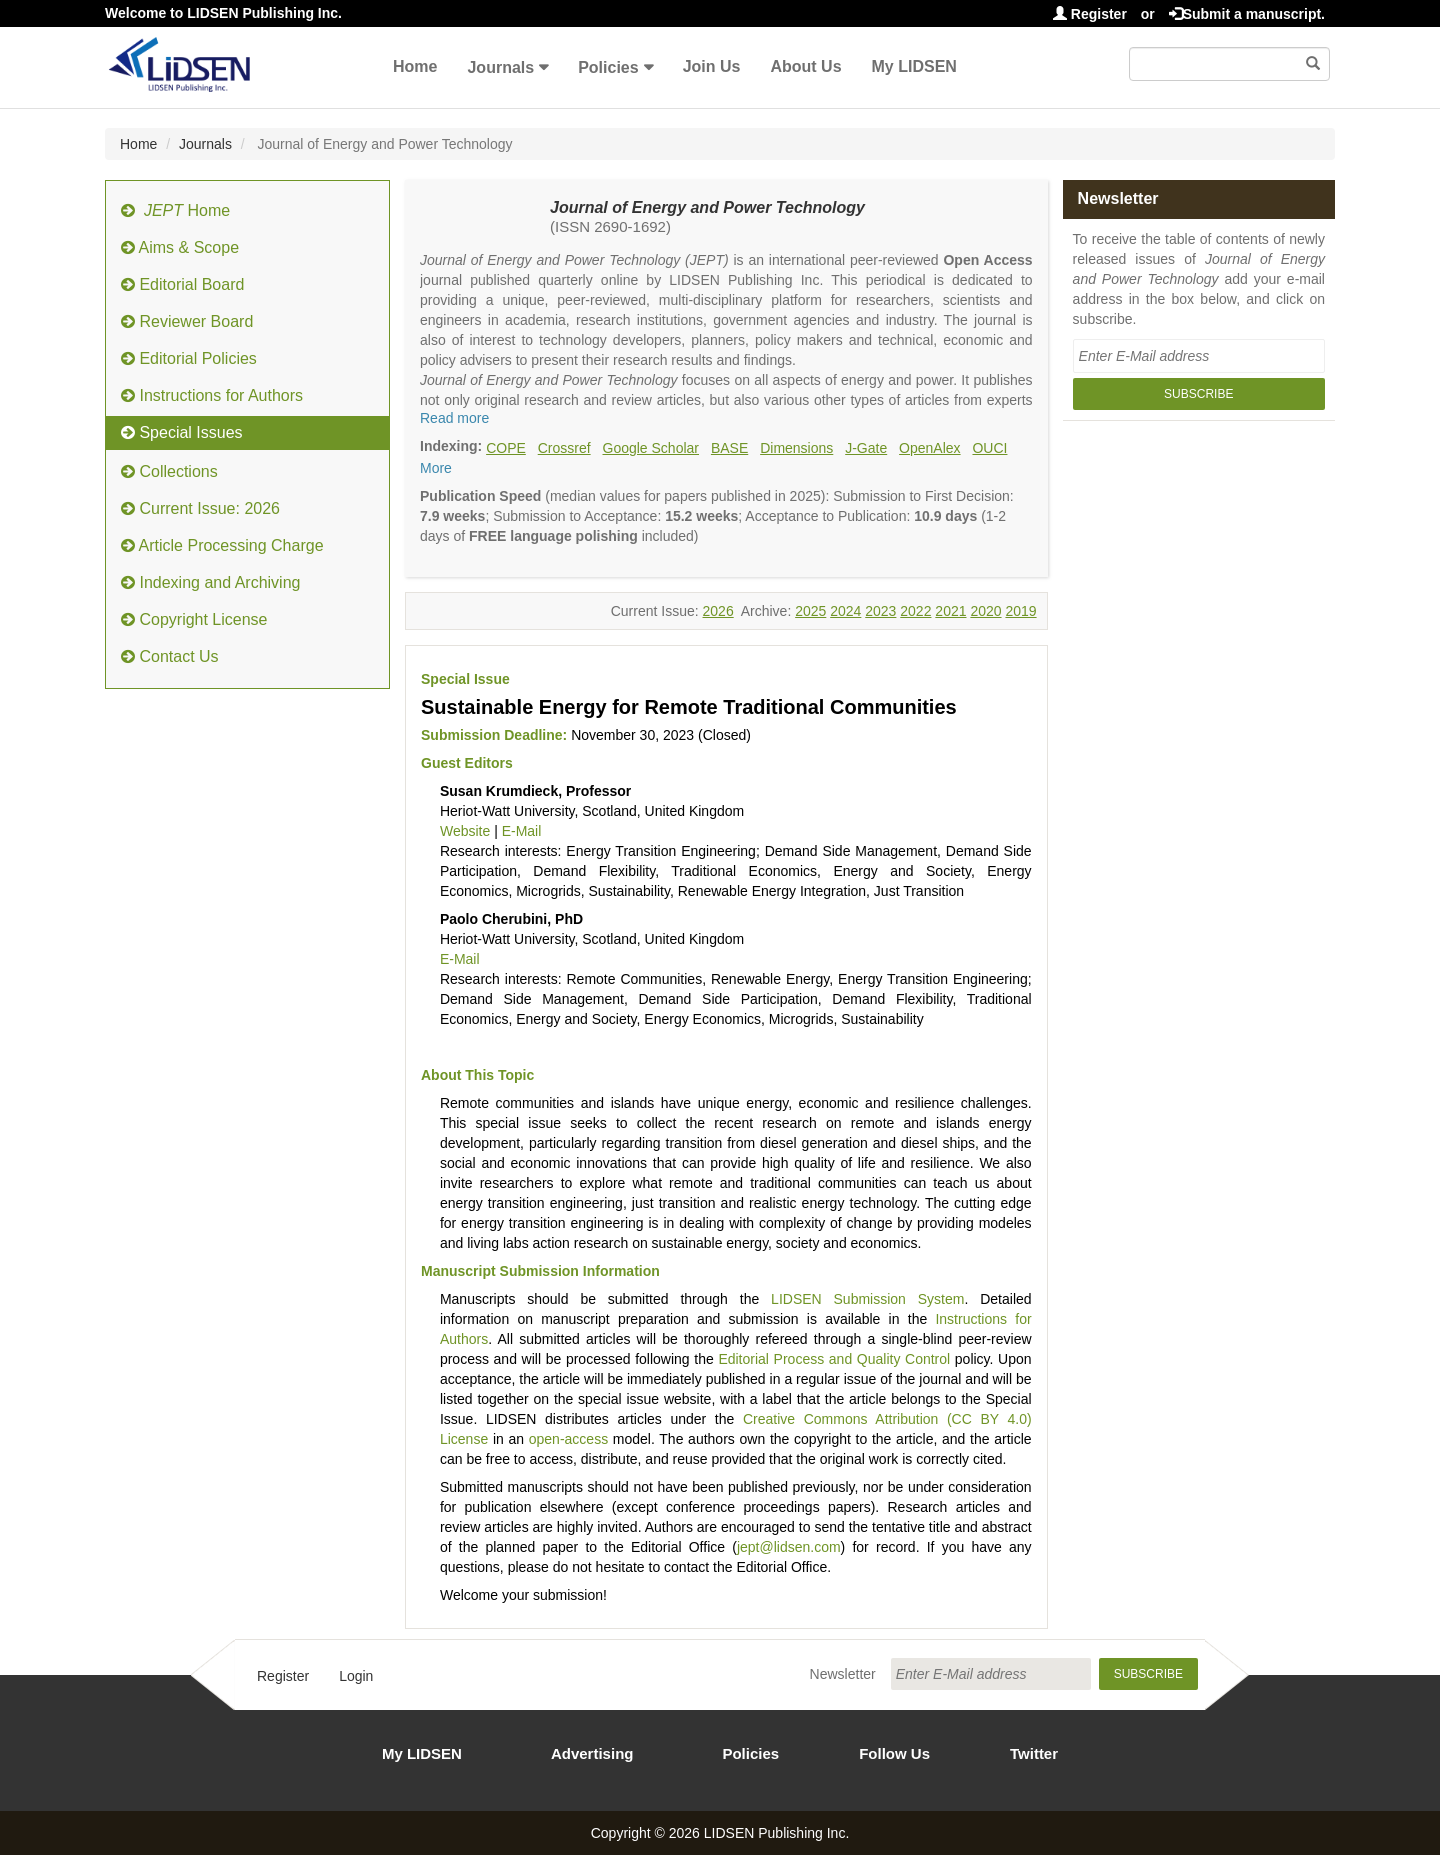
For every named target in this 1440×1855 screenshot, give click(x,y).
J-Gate (866, 448)
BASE (729, 448)
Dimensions (796, 448)
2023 (880, 611)
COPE (506, 448)
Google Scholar (651, 448)
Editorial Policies (189, 358)
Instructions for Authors (212, 395)
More (436, 468)
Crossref (564, 448)
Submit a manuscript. (1247, 14)
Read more (454, 418)
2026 (718, 611)
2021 (950, 611)
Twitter (1034, 1753)
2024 (845, 611)
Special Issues (182, 432)
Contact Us (170, 656)
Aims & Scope (180, 247)
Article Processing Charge (222, 545)
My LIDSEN (914, 66)
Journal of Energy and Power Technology (707, 207)
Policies (608, 67)
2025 (810, 611)
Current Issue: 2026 (200, 508)
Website (465, 831)
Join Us (712, 66)
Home (415, 66)
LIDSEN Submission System (867, 1299)
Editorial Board (182, 284)
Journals (500, 67)
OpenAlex (929, 448)
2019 (1020, 611)
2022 (915, 611)
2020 (985, 611)
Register (1090, 14)
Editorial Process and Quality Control (834, 1359)
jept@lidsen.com (789, 1547)
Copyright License (194, 619)
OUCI (989, 448)
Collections (169, 471)
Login (356, 1676)
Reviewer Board (187, 321)
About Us (805, 66)
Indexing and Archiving (210, 582)
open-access (568, 1439)
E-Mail (522, 831)
